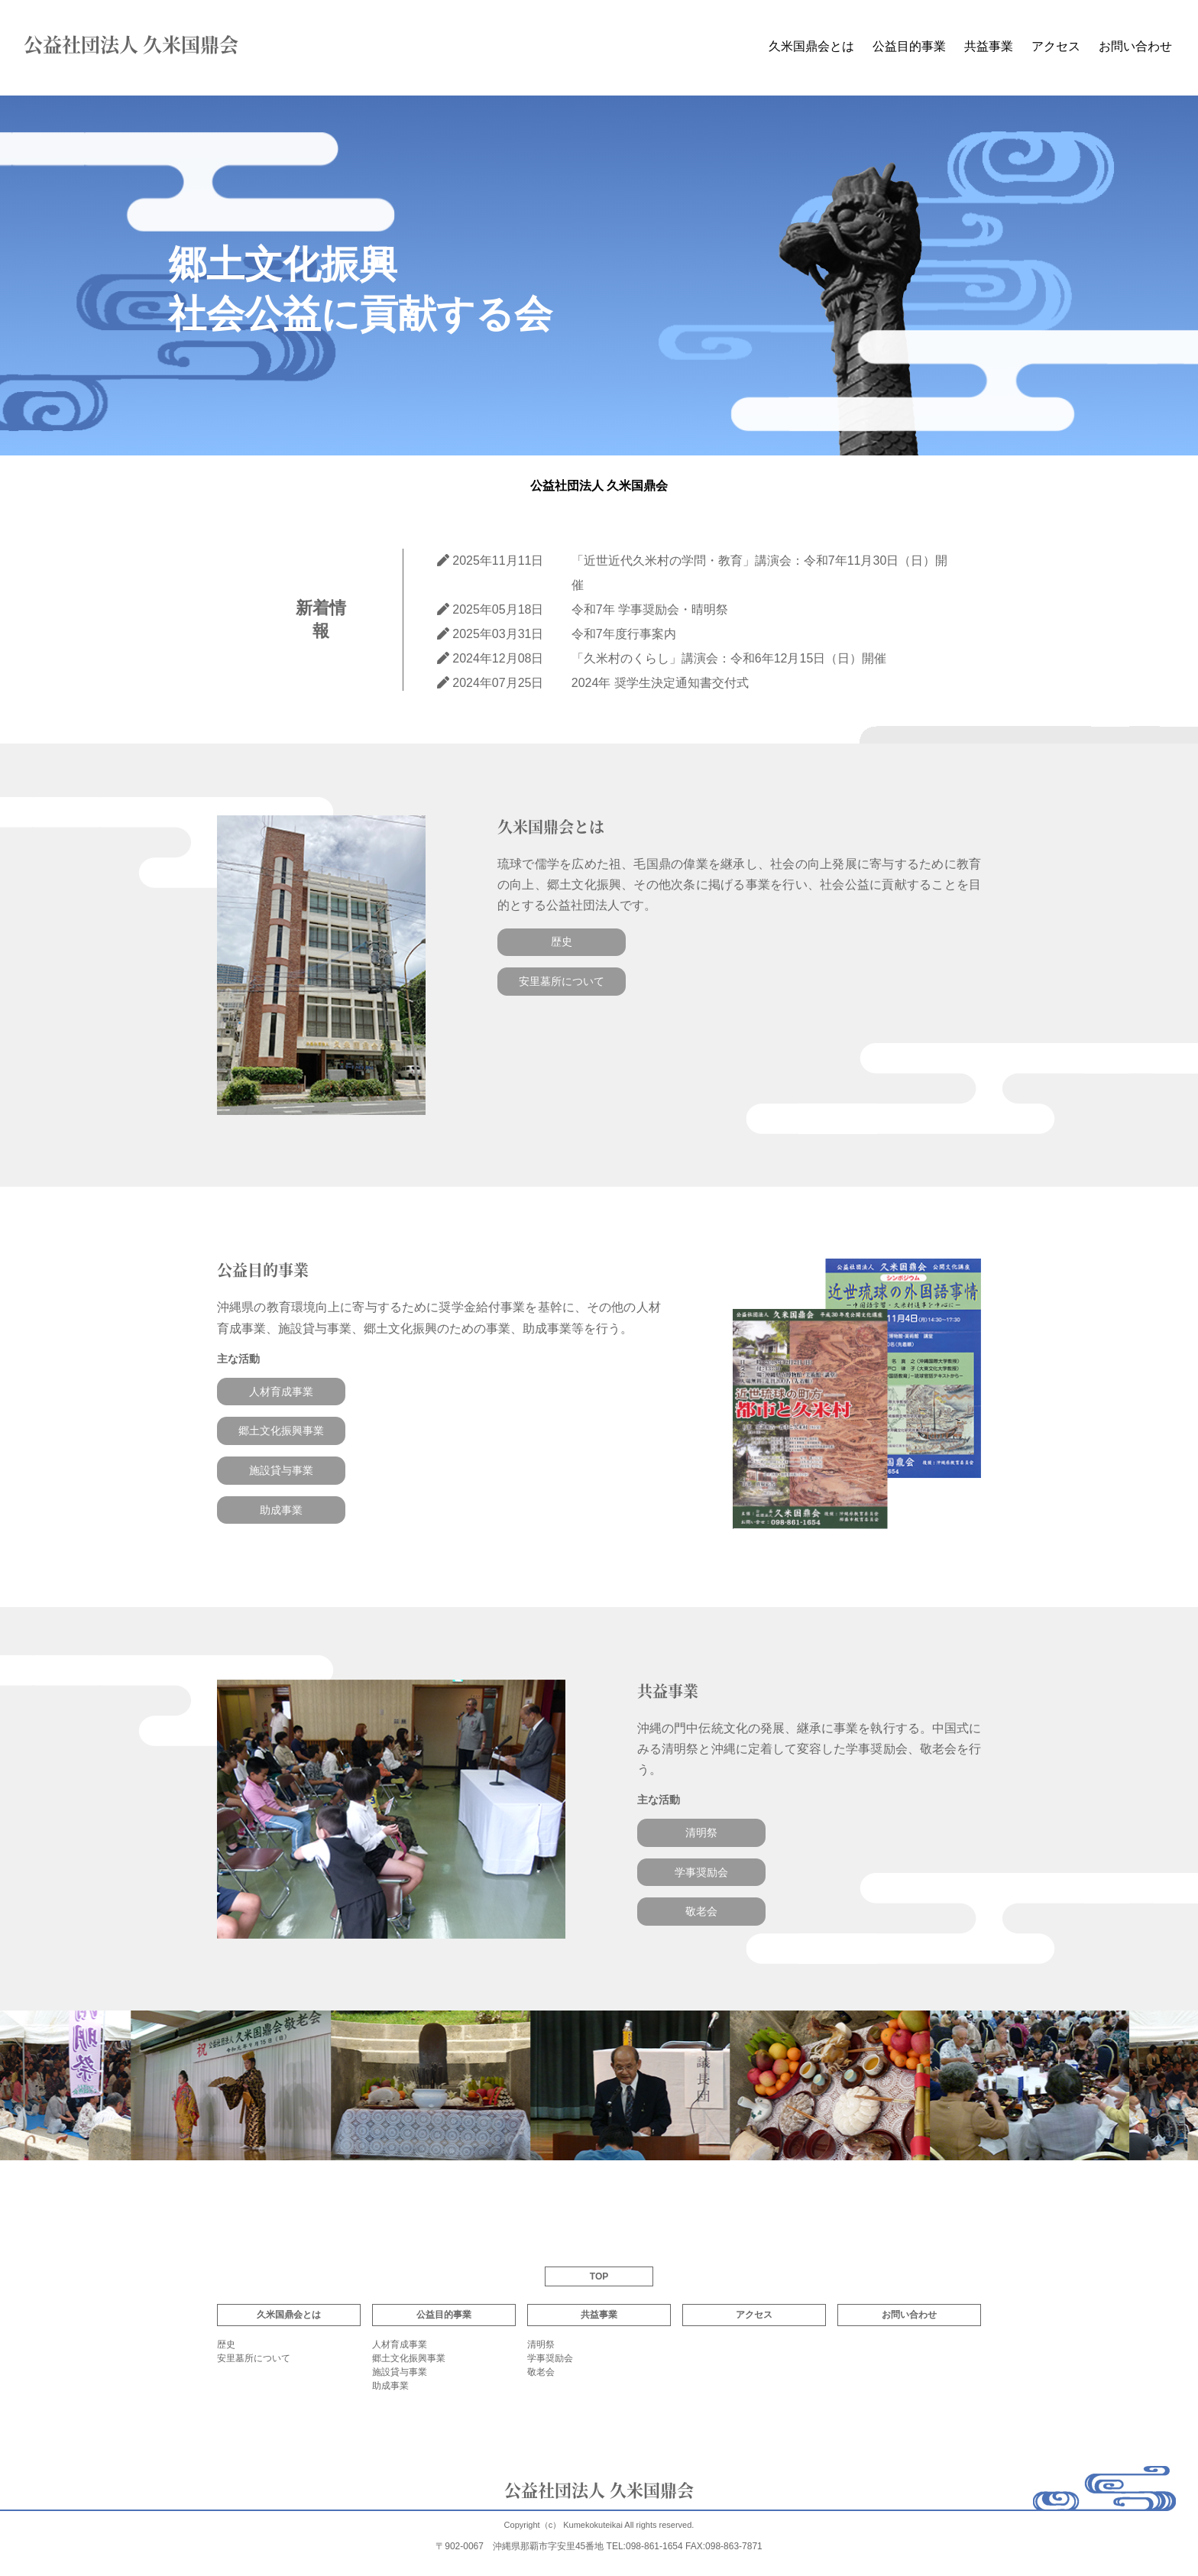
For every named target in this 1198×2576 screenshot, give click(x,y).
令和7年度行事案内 (623, 633)
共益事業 (667, 1691)
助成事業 (281, 1510)
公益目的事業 (263, 1270)
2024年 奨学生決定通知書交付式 (660, 682)
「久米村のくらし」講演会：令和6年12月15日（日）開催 (729, 658)
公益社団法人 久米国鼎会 (131, 43)
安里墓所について (561, 981)
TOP (599, 2276)
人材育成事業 (281, 1391)
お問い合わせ (1135, 46)
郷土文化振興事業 (281, 1430)
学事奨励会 (701, 1872)
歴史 (561, 941)
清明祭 (701, 1832)
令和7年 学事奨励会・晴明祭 (649, 609)
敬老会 (701, 1911)
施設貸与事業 (281, 1470)
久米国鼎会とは (550, 826)
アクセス (1055, 46)
